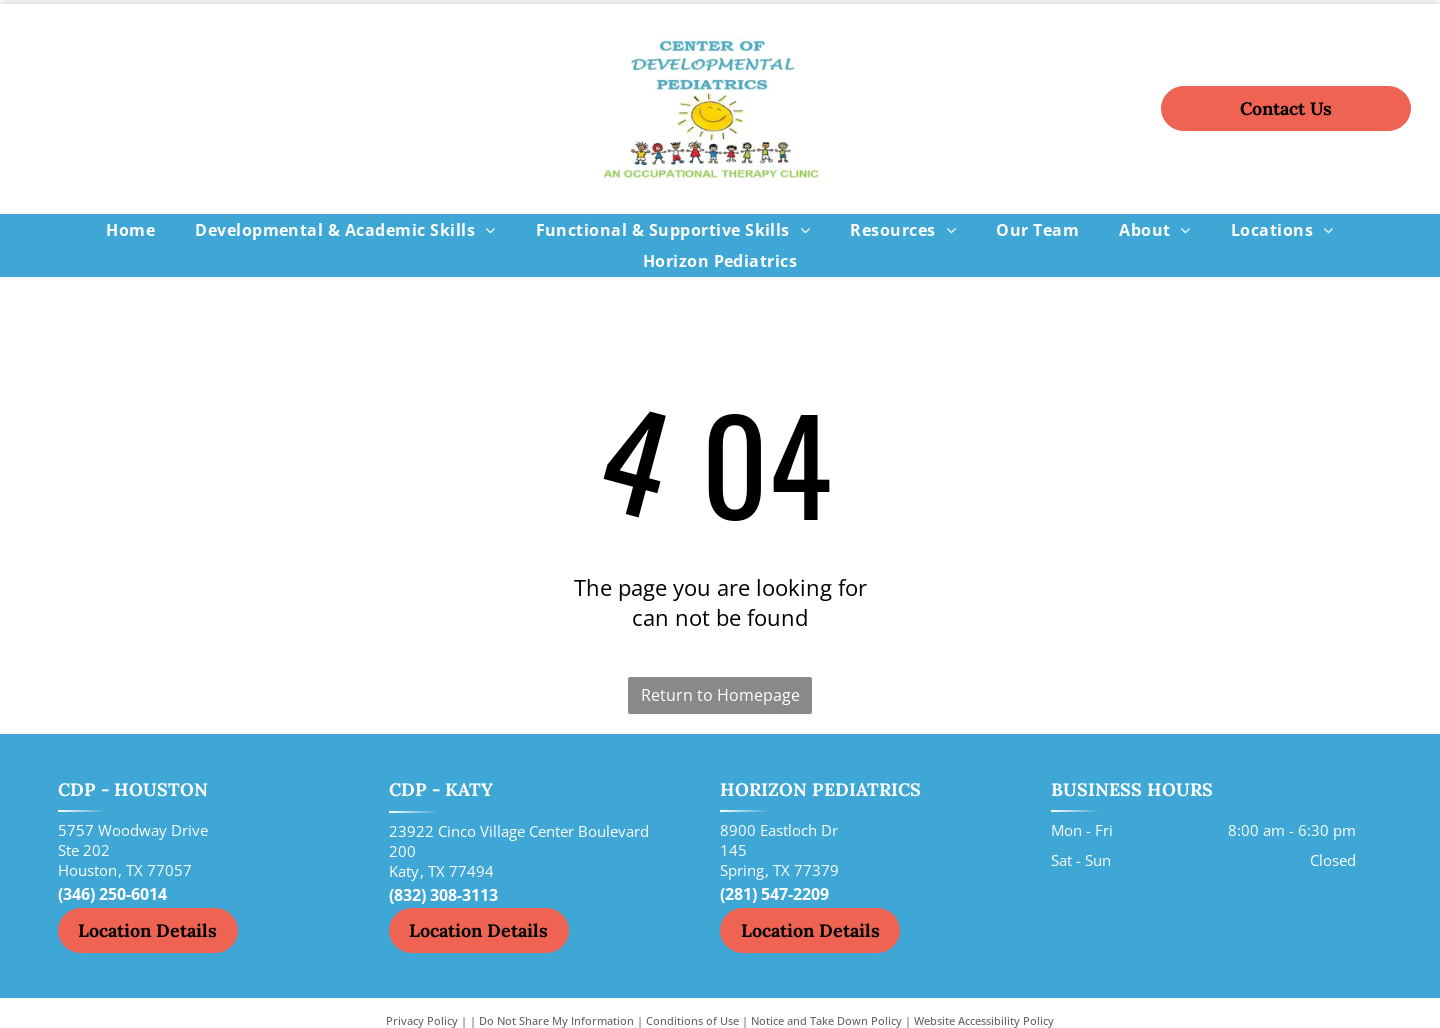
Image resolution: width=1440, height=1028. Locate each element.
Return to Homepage (720, 695)
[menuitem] (130, 229)
